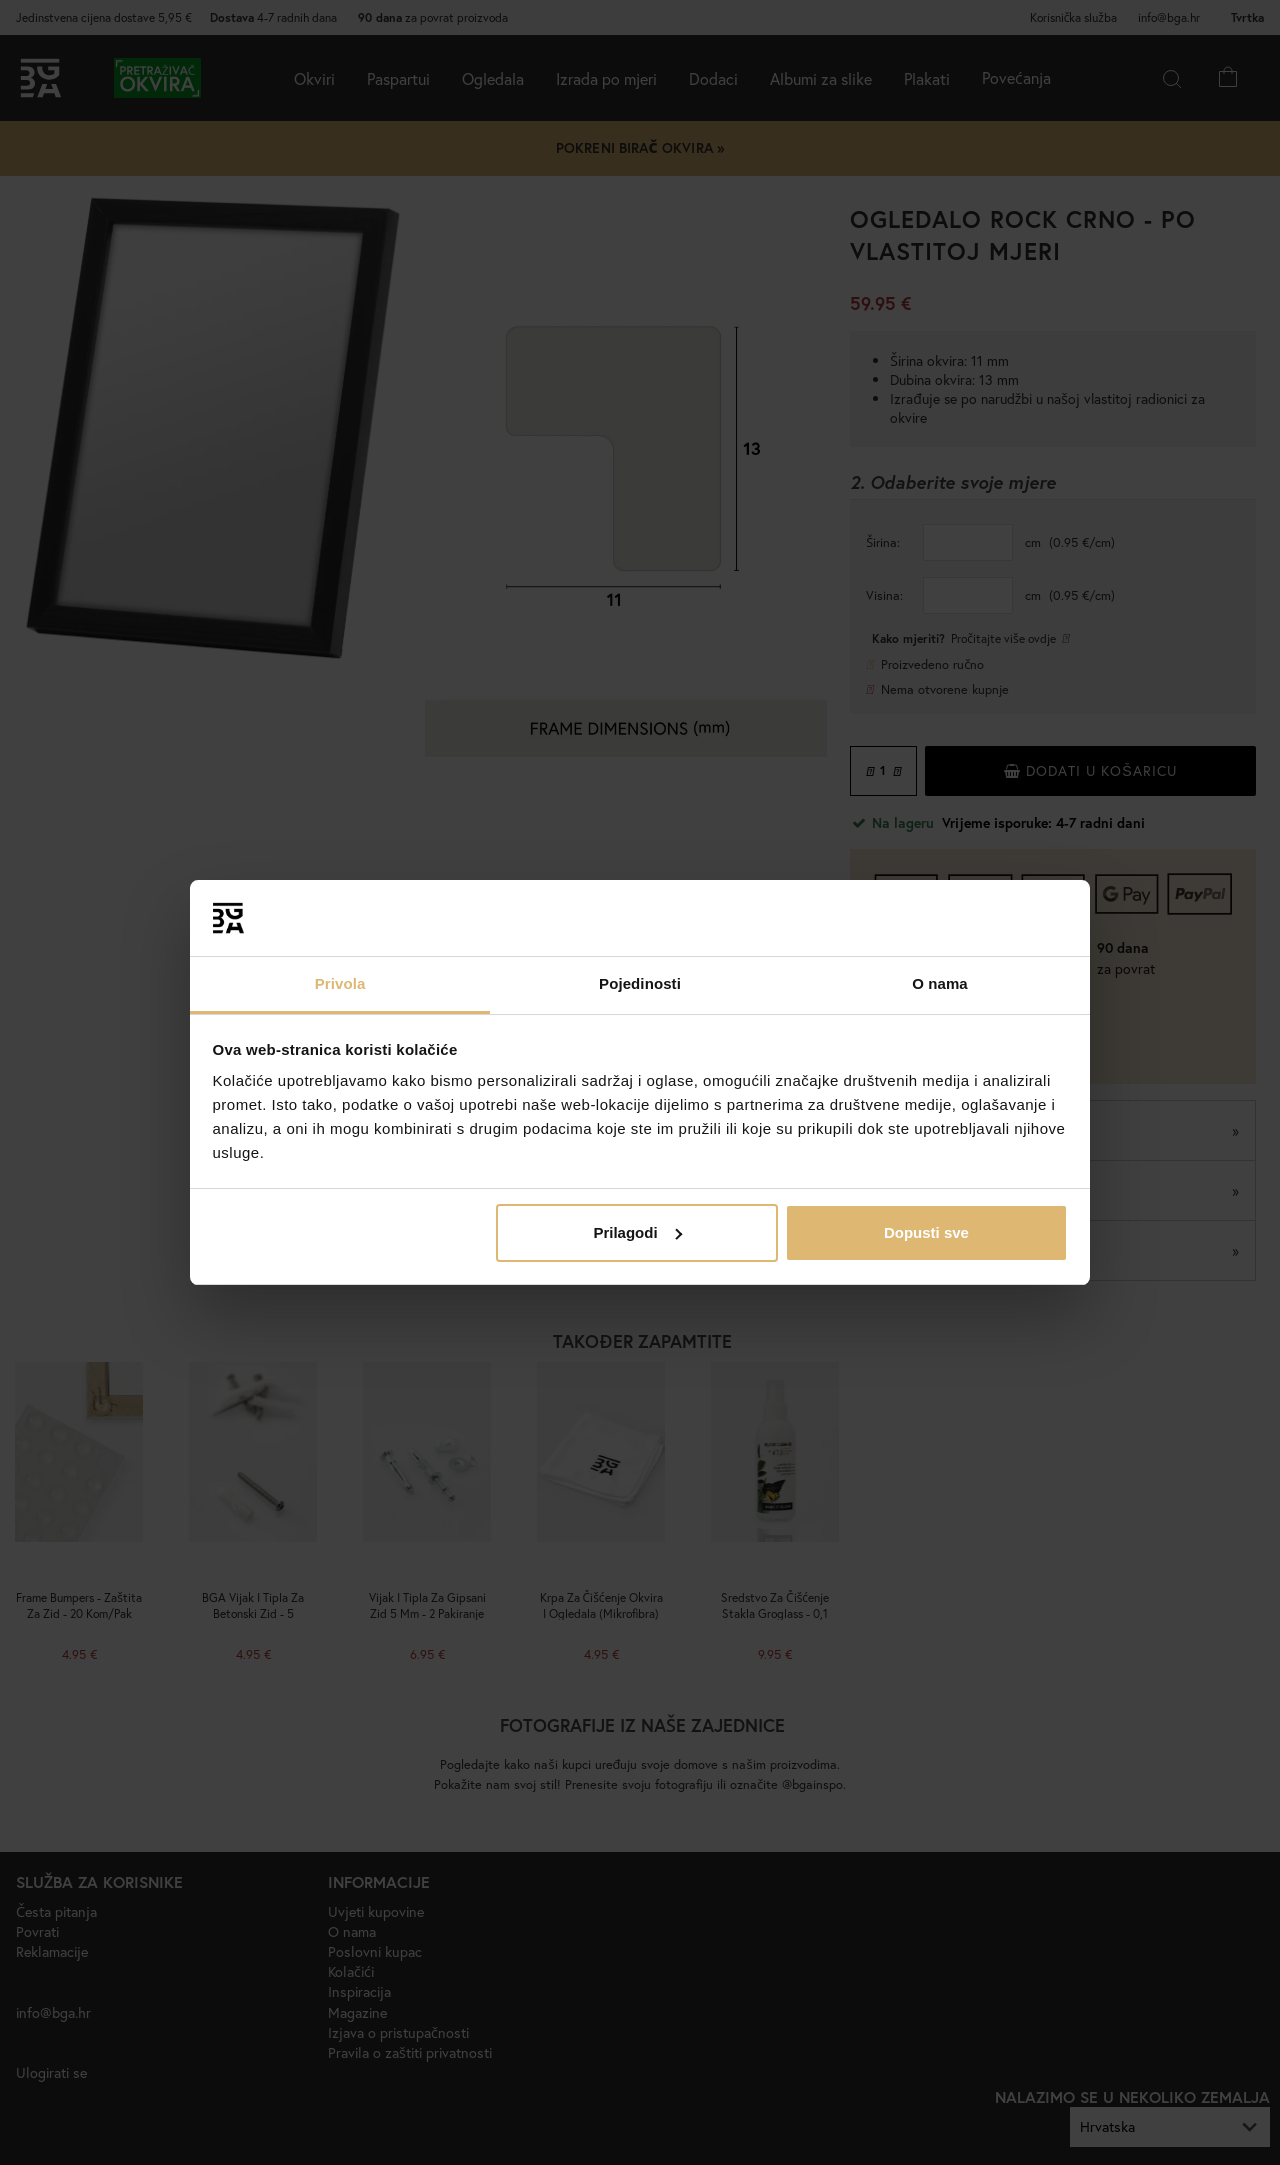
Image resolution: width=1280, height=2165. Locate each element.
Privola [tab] (340, 983)
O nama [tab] (940, 983)
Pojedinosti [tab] (640, 983)
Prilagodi (637, 1232)
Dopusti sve (926, 1232)
